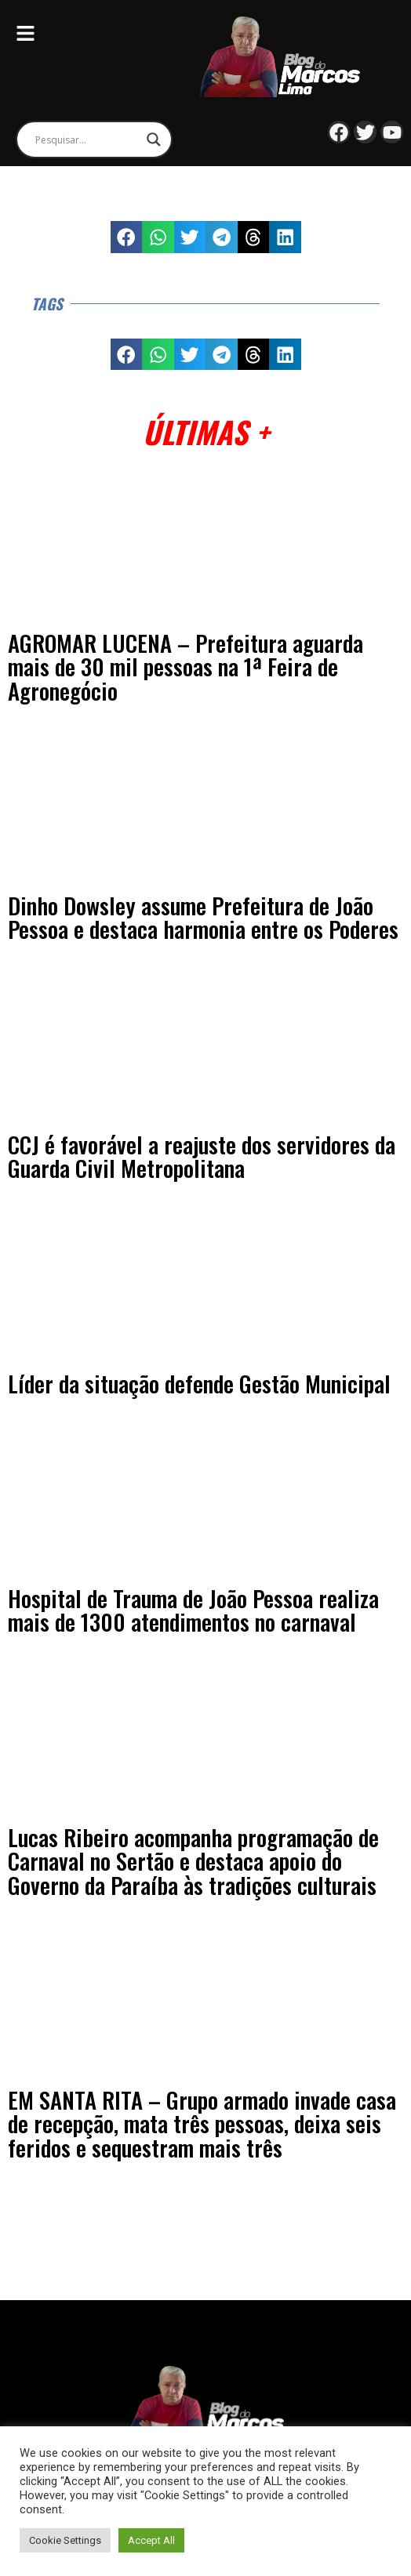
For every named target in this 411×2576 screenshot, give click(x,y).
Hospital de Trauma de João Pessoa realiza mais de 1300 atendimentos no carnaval (193, 1609)
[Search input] (87, 139)
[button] (127, 237)
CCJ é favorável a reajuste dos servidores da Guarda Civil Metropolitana (201, 1156)
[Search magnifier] (154, 139)
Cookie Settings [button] (65, 2540)
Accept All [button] (151, 2540)
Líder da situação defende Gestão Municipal (199, 1383)
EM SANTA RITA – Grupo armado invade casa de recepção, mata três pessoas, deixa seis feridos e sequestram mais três (202, 2123)
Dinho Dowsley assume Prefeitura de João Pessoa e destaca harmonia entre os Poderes (203, 917)
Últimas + (206, 431)
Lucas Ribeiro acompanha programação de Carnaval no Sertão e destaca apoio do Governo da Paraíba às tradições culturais (193, 1861)
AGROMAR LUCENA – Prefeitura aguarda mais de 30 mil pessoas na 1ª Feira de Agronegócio (185, 666)
